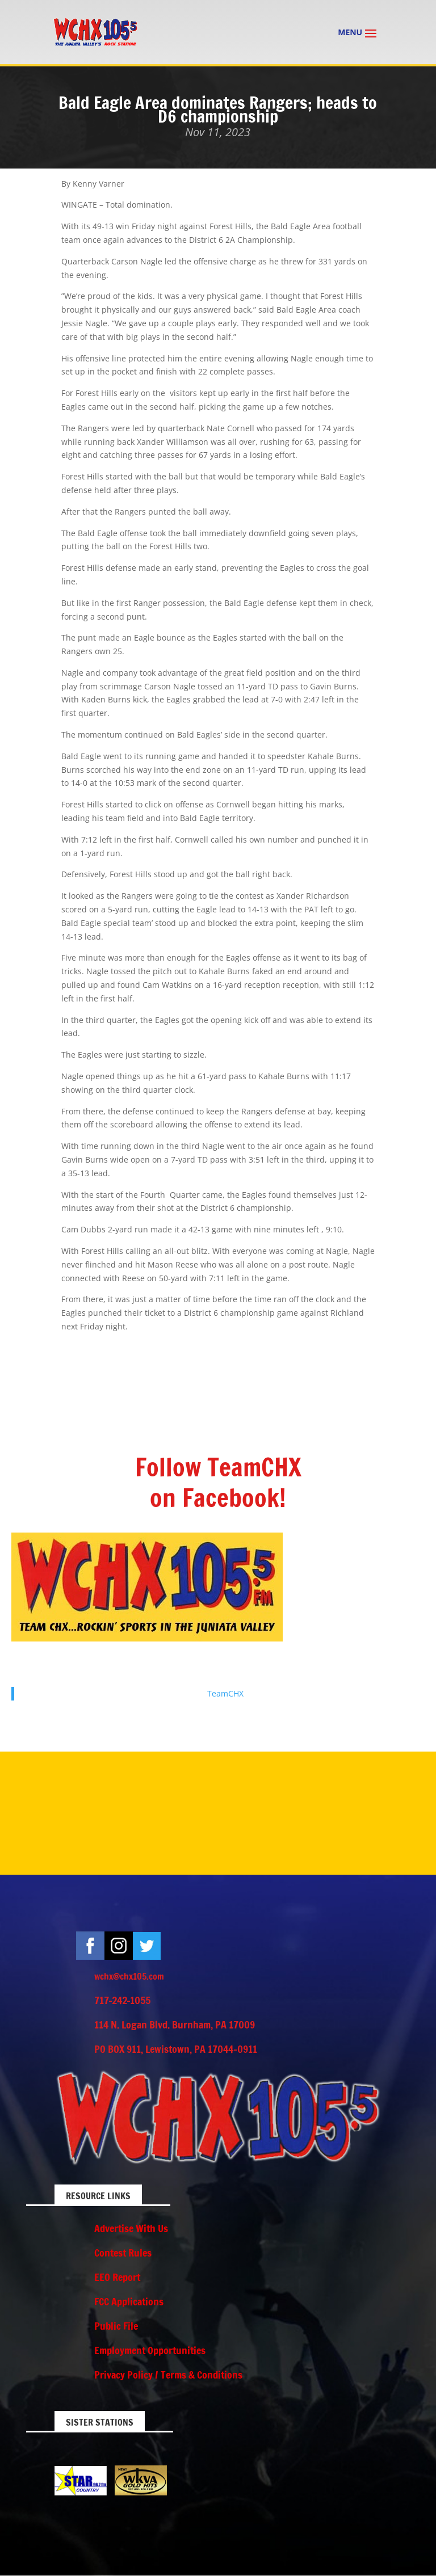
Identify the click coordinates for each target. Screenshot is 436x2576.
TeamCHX (225, 1693)
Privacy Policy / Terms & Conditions (168, 2374)
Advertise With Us (131, 2228)
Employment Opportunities (150, 2350)
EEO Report (117, 2277)
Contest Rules (123, 2252)
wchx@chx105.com (129, 1976)
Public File (116, 2325)
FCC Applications (129, 2301)
